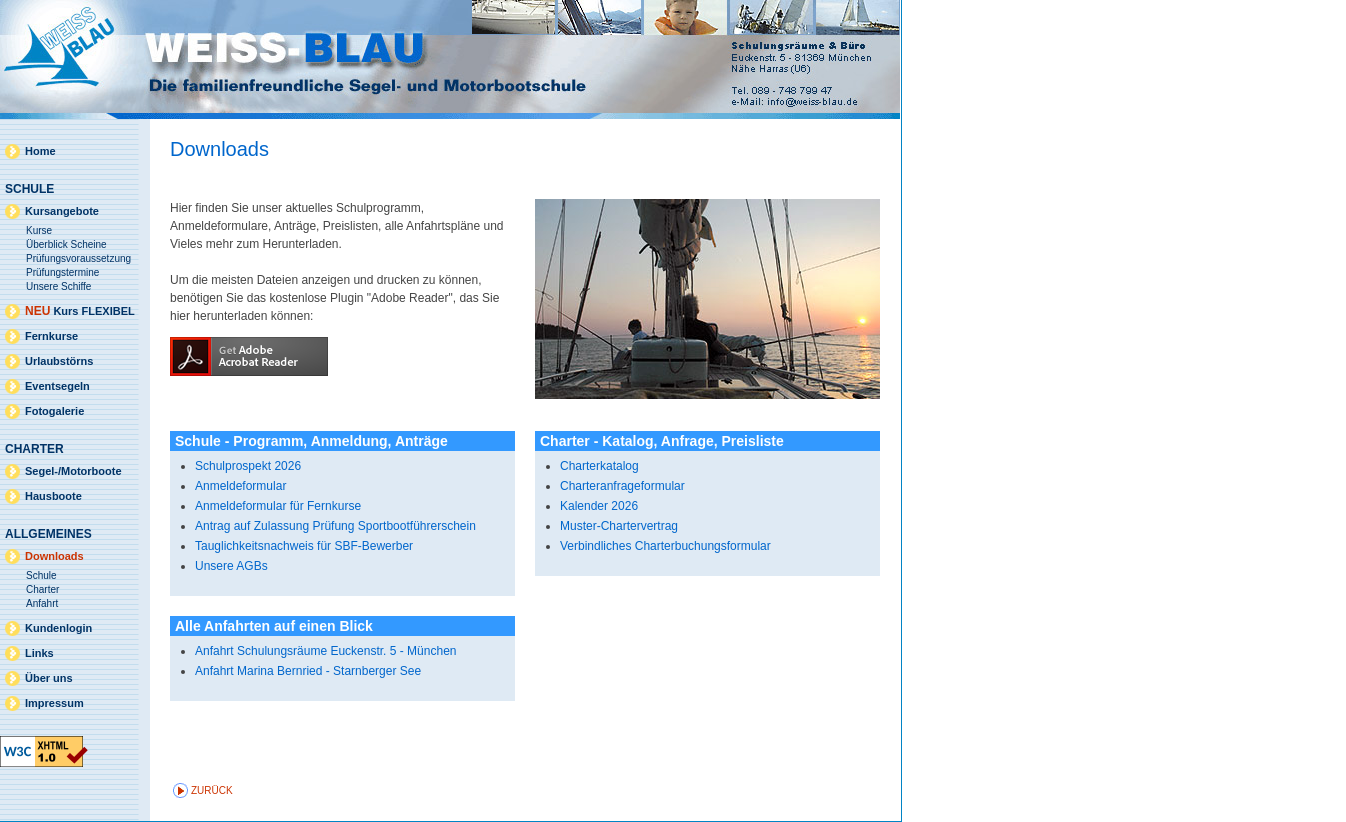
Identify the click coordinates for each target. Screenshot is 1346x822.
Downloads (54, 556)
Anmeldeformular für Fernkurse (278, 506)
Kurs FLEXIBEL (80, 311)
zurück (212, 790)
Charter (42, 589)
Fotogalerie (54, 411)
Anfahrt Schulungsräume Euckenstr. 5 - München (325, 651)
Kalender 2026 (599, 506)
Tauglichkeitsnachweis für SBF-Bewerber (304, 546)
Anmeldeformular (240, 486)
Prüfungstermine (62, 272)
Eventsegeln (57, 386)
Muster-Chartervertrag (619, 526)
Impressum (54, 703)
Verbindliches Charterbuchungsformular (665, 546)
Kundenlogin (58, 628)
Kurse (39, 230)
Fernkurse (51, 336)
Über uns (49, 678)
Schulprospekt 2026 (248, 466)
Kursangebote (62, 211)
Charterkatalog (599, 466)
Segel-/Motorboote (73, 471)
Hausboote (53, 496)
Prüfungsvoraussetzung (78, 258)
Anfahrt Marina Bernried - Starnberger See (308, 671)
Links (39, 653)
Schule (41, 575)
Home (40, 151)
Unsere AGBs (231, 566)
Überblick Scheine (66, 244)
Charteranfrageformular (622, 486)
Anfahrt (42, 603)
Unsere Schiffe (58, 286)
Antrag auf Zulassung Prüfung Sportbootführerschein (335, 526)
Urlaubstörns (59, 361)
